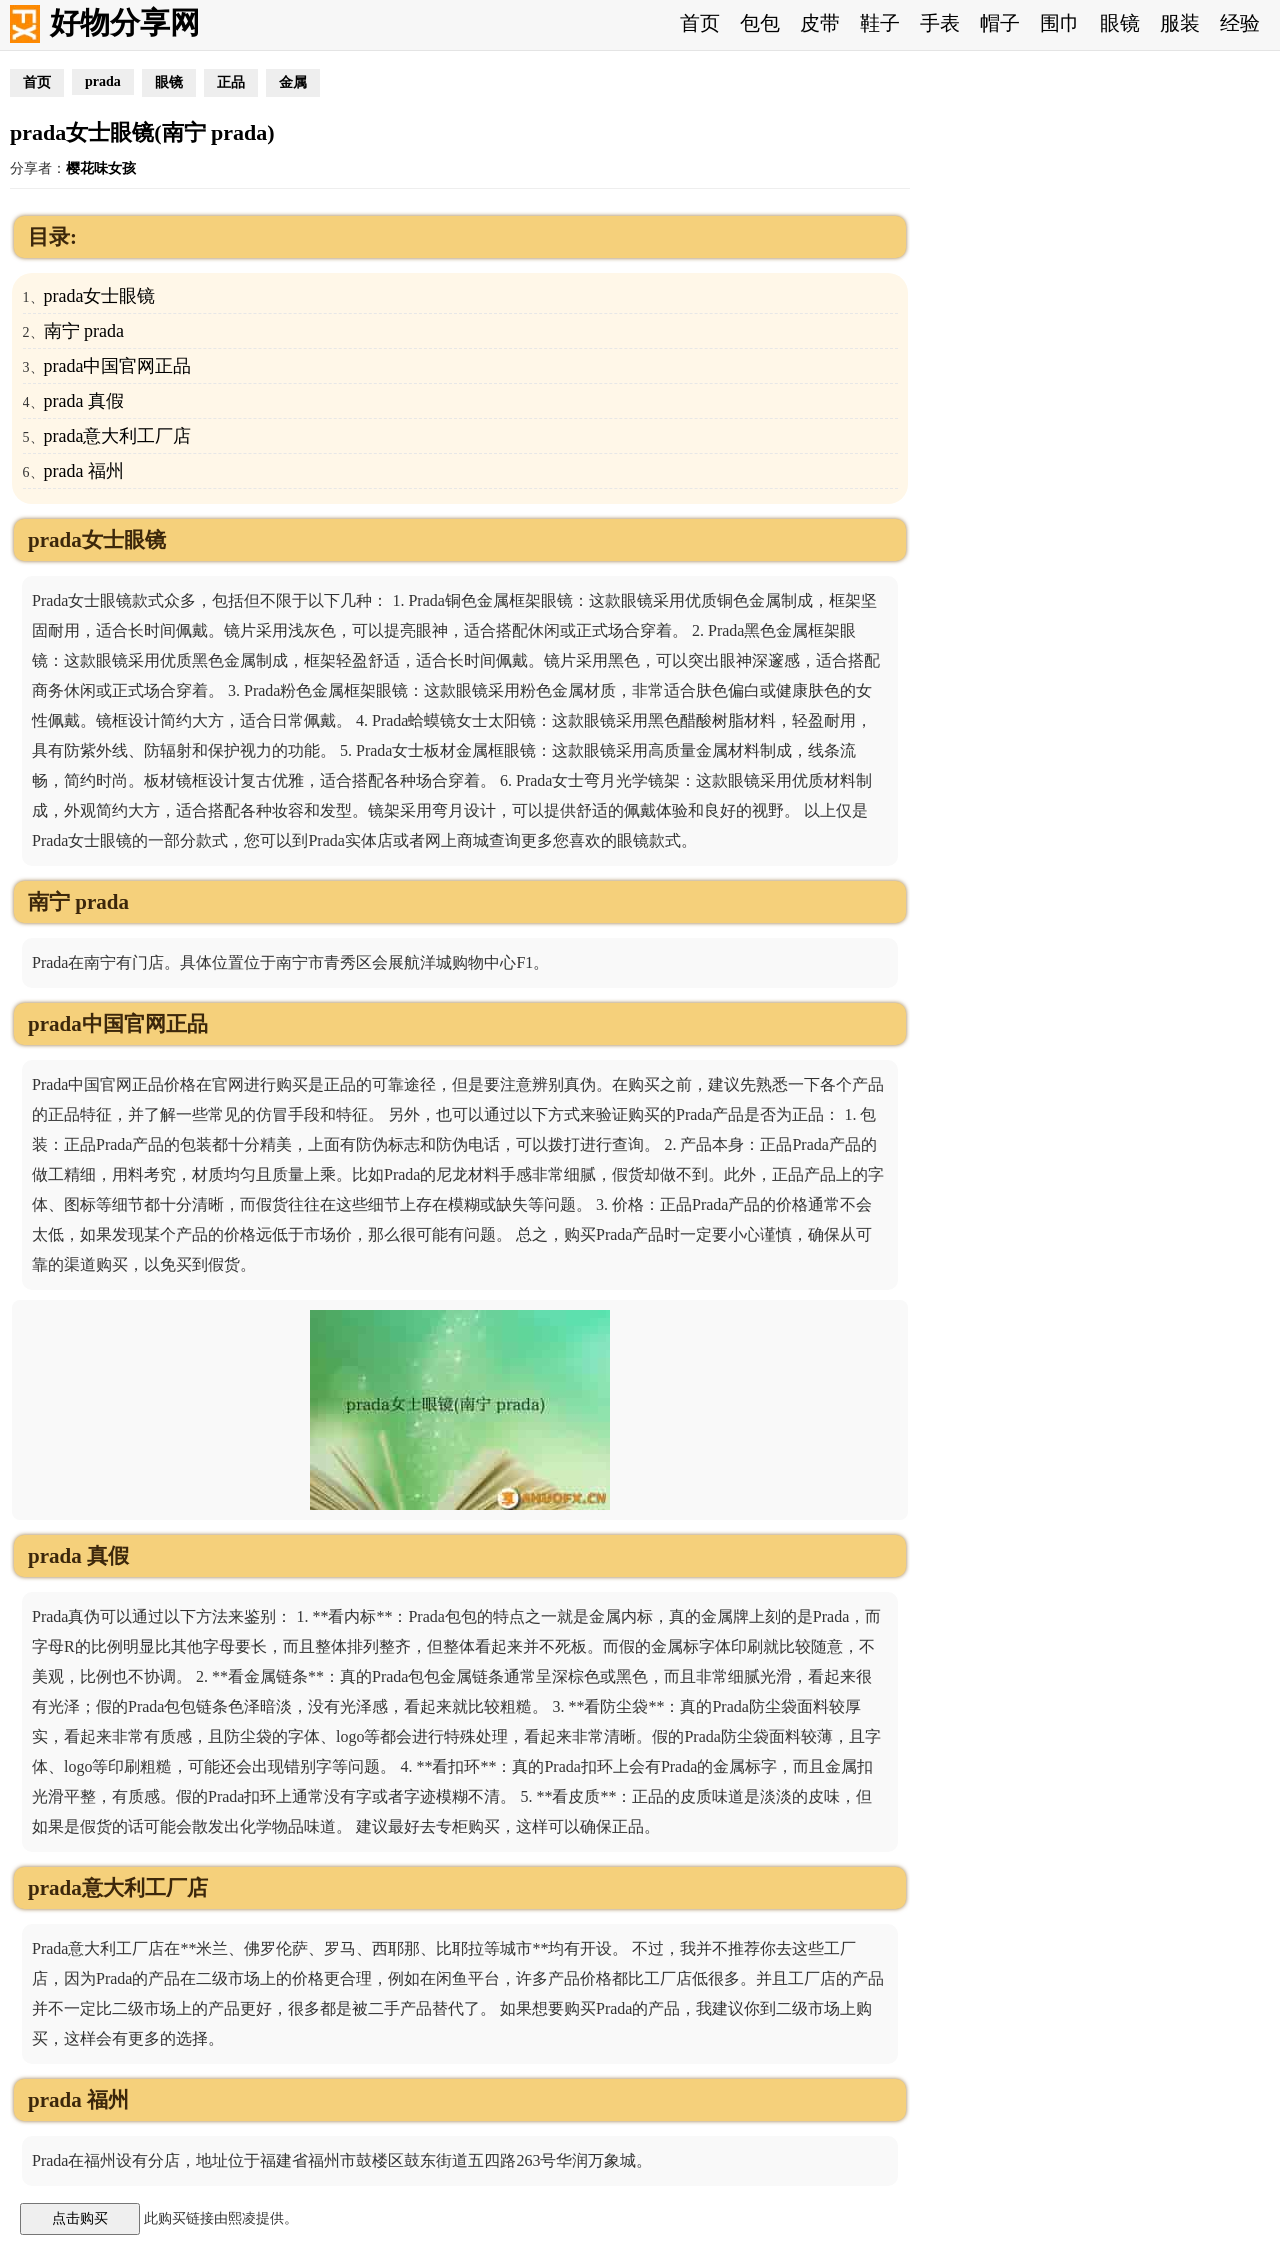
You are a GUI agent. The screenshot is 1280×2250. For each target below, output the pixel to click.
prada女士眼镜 (100, 296)
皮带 (820, 23)
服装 (1180, 23)
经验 (1240, 23)
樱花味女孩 (101, 168)
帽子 (1000, 23)
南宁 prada (84, 331)
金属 (293, 82)
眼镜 (1120, 23)
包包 (760, 23)
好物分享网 (125, 22)
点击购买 (80, 2218)
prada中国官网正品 (118, 366)
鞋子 (880, 23)
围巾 (1060, 23)
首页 (700, 23)
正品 (231, 82)
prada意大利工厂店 (118, 436)
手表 (940, 23)
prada (103, 81)
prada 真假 (84, 401)
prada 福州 (84, 471)
